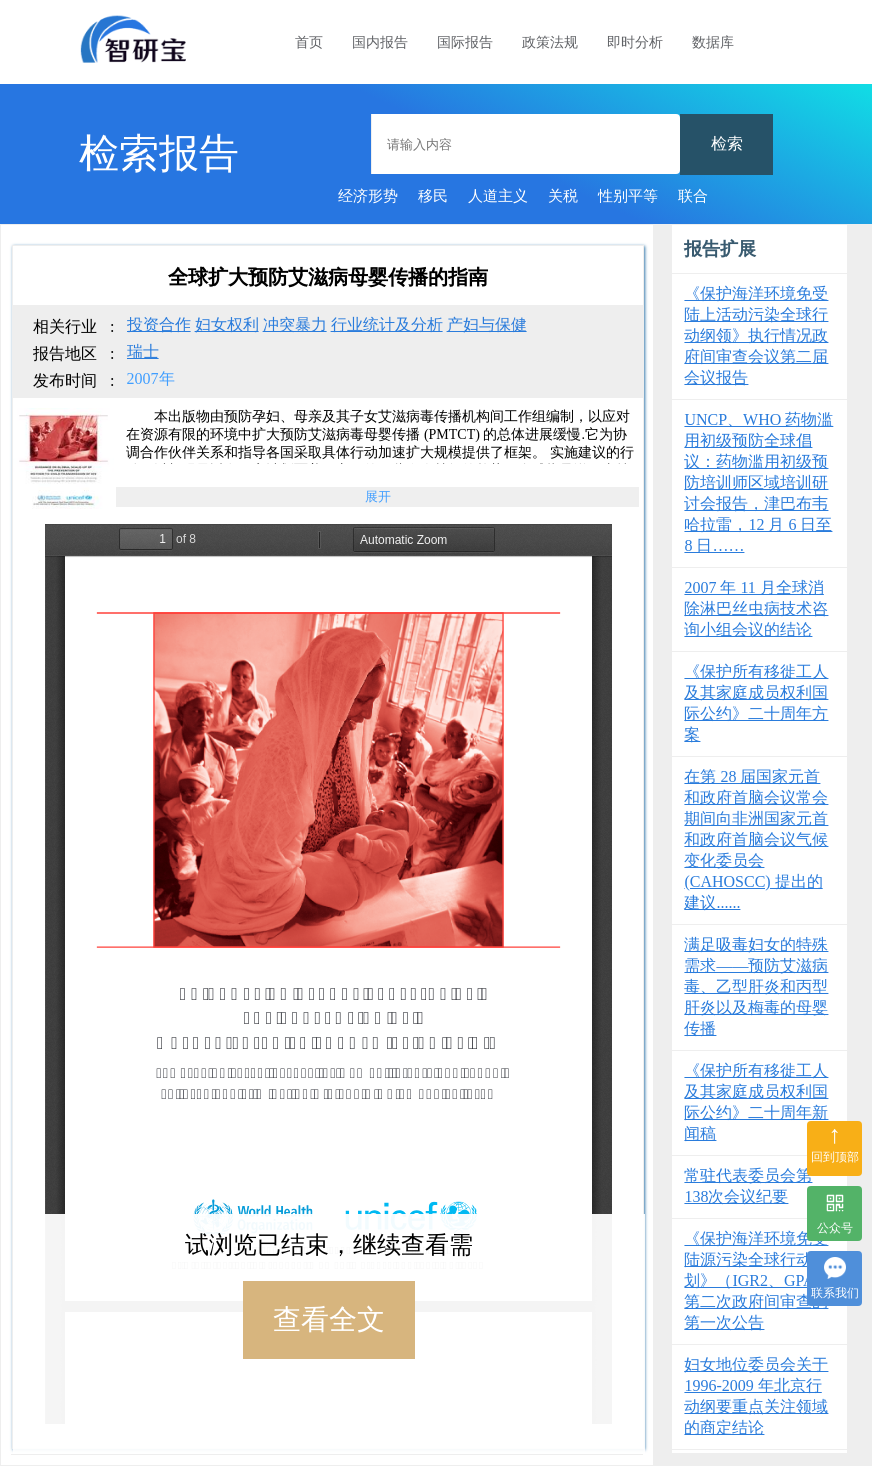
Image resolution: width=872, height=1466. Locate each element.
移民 (433, 196)
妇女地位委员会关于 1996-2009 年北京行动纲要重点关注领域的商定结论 (756, 1396)
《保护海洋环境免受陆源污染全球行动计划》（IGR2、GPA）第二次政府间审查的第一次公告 (757, 1280)
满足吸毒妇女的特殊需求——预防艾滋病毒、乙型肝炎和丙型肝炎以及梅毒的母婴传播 (756, 986)
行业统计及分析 (387, 324)
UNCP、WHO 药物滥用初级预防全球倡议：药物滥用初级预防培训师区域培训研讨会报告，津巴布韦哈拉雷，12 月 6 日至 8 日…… (758, 482)
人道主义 (498, 196)
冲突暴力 (295, 324)
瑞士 (143, 351)
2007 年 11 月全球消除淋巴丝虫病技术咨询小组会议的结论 (756, 608)
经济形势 (368, 196)
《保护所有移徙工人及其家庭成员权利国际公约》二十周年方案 (756, 703)
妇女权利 (227, 324)
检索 (727, 143)
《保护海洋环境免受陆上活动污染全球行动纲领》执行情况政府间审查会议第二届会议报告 (756, 335)
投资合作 (159, 324)
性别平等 (628, 196)
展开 (378, 496)
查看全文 (329, 1319)
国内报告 (380, 42)
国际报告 (465, 42)
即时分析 (635, 42)
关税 (563, 196)
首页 (309, 42)
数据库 (713, 42)
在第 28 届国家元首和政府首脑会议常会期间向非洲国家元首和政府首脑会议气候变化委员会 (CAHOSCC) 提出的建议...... (756, 839)
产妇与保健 (487, 324)
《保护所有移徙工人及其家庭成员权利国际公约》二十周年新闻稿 (756, 1102)
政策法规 (550, 42)
